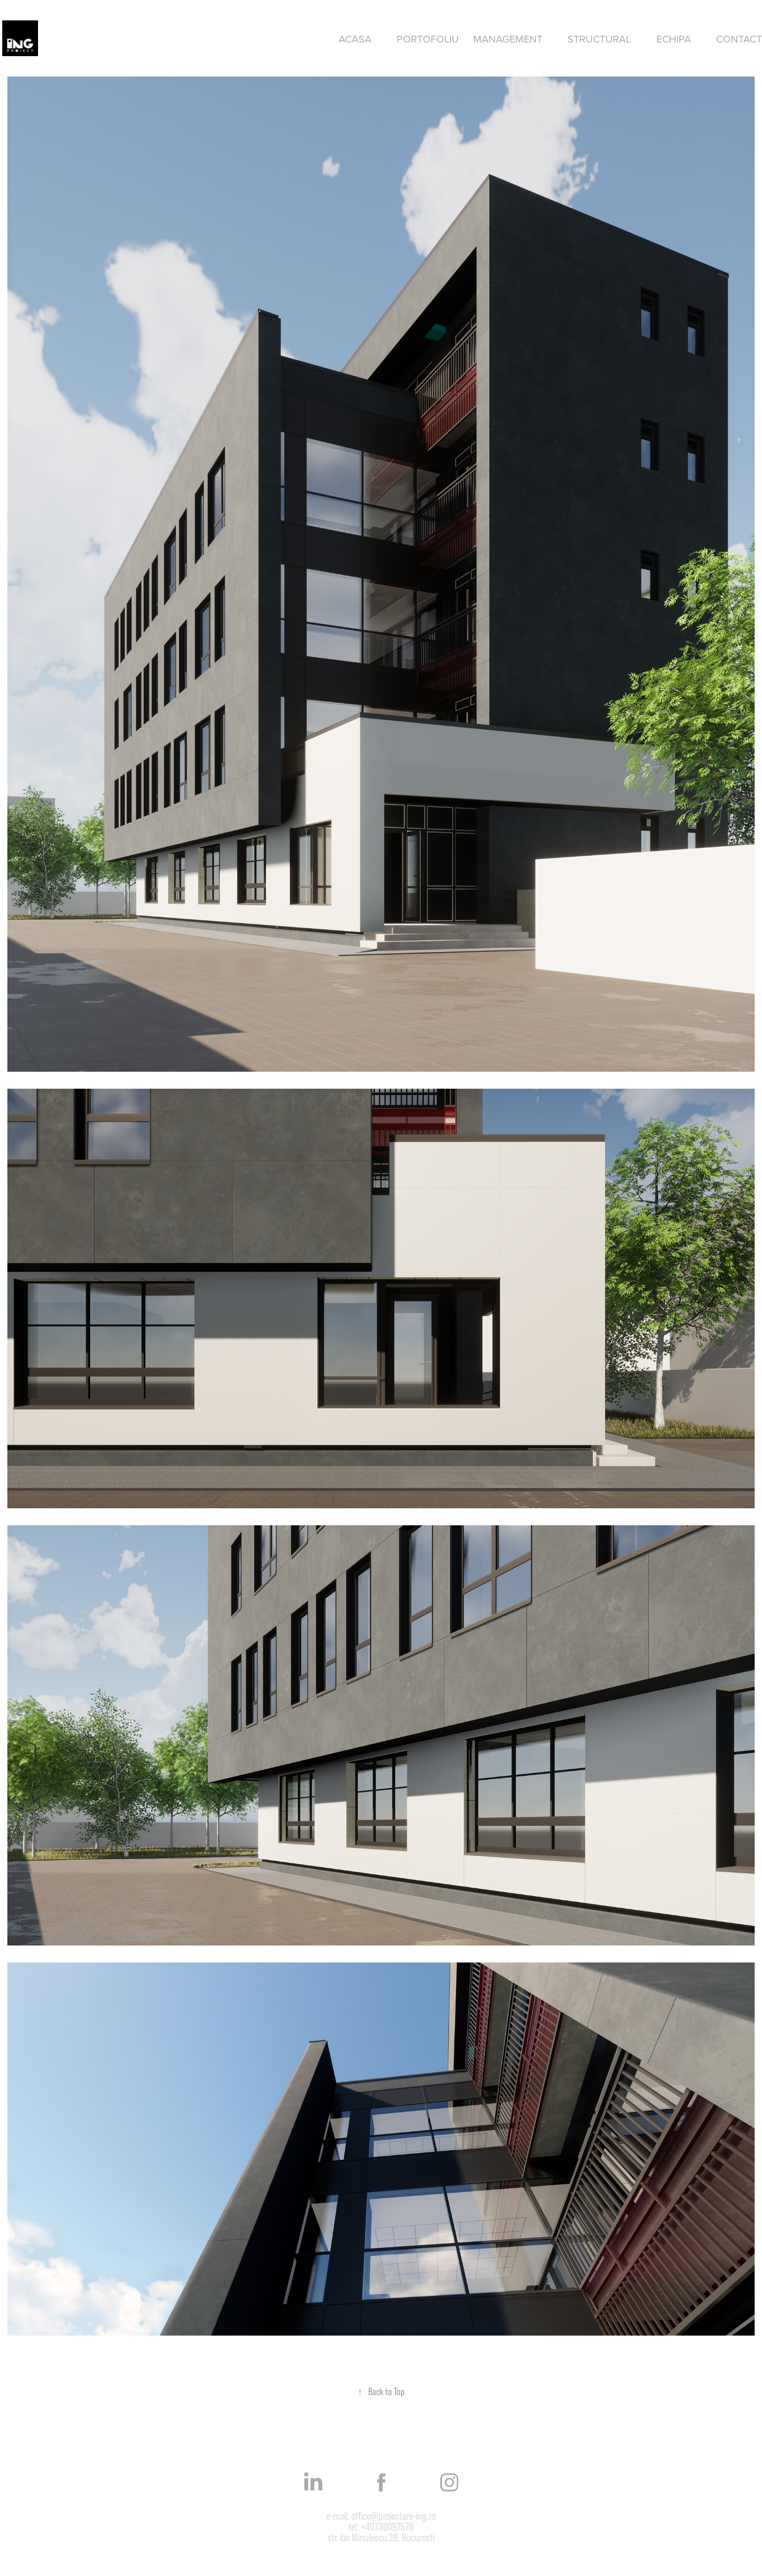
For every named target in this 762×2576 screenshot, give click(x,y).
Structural (599, 39)
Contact (739, 39)
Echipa (673, 39)
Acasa (355, 39)
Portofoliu (428, 39)
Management (507, 39)
